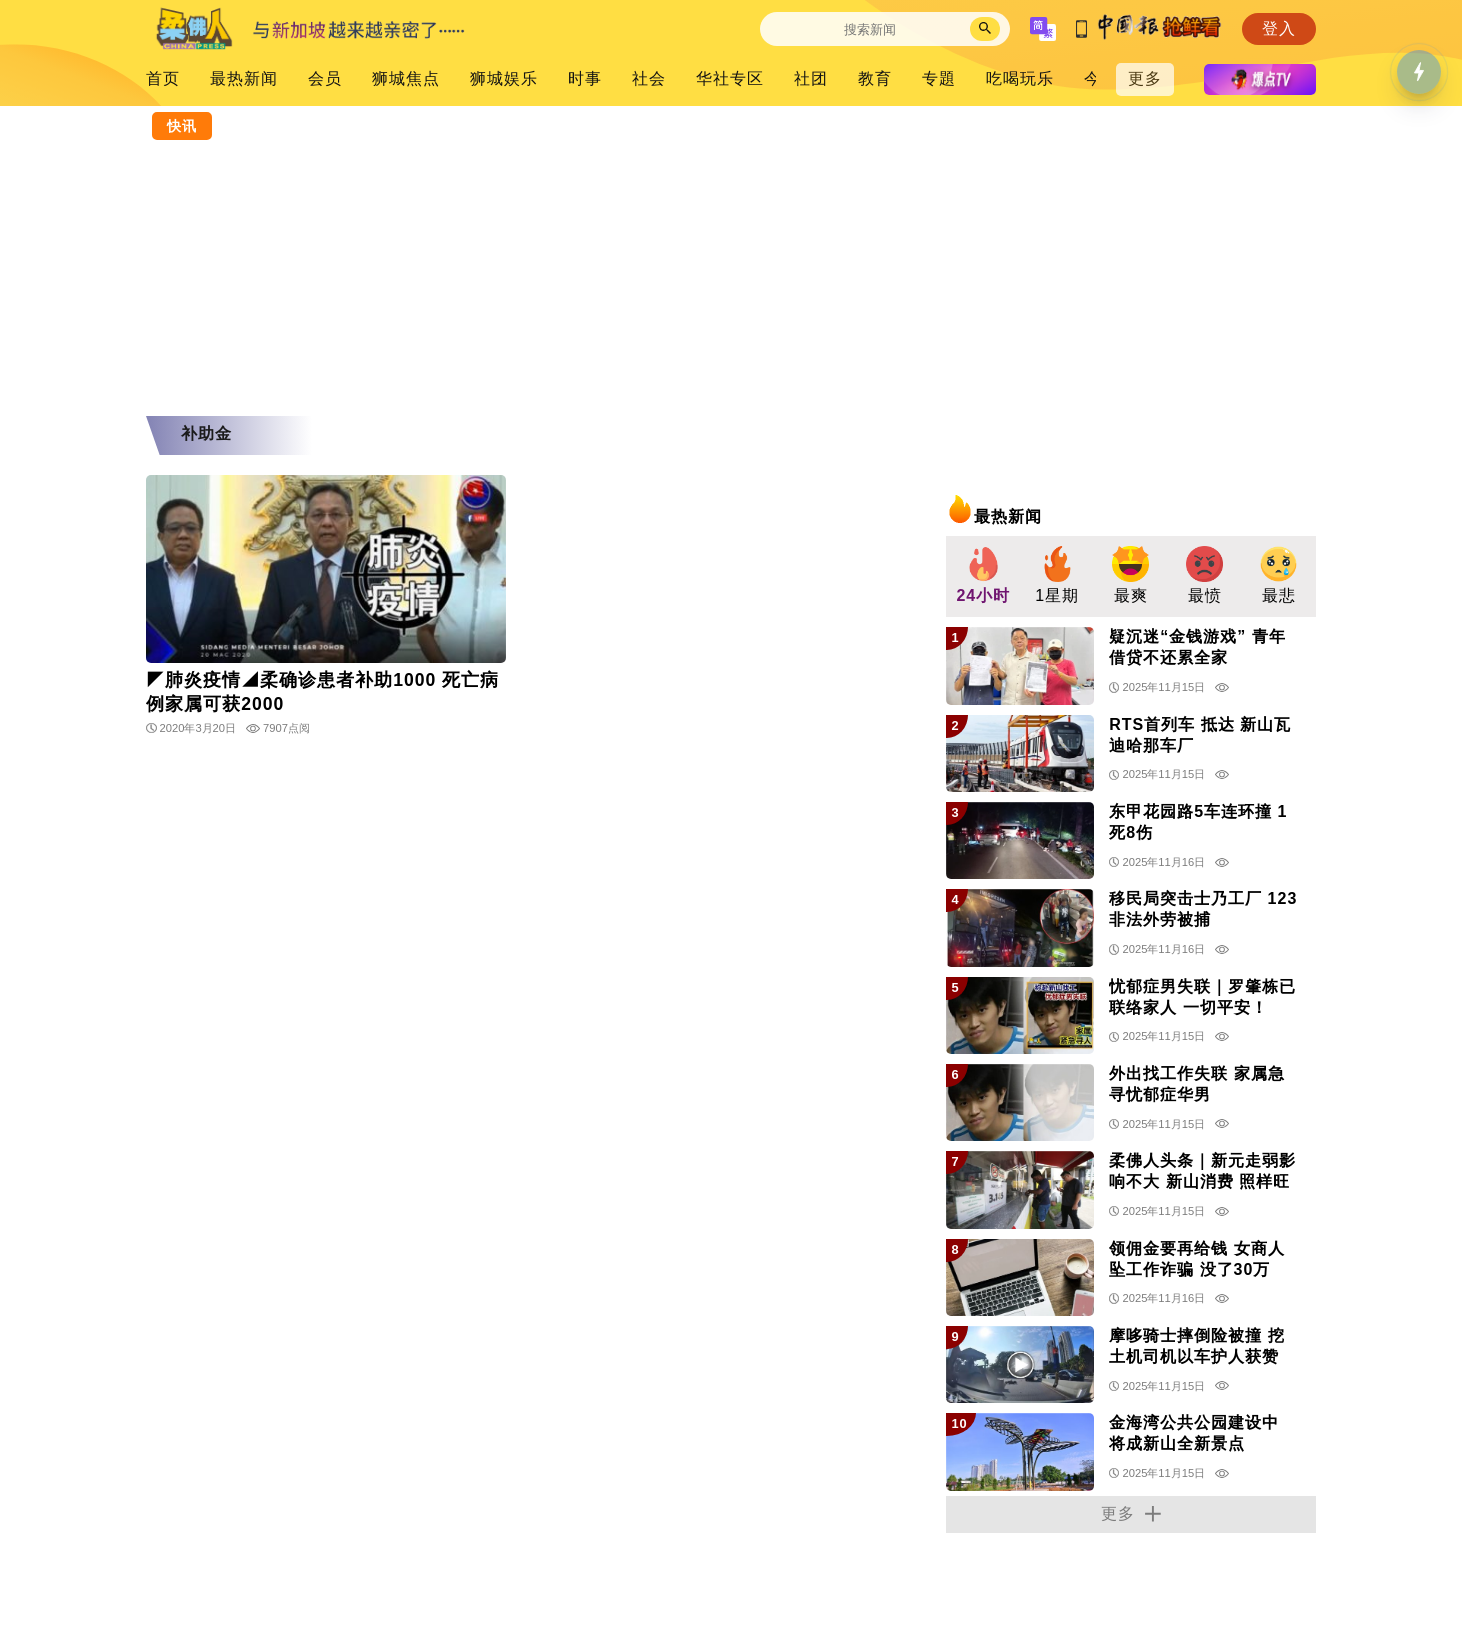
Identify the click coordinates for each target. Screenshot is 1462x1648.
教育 (875, 78)
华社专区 (730, 78)
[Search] (870, 29)
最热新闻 (244, 78)
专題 (939, 78)
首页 (163, 78)
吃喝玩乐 (1020, 78)
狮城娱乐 (504, 78)
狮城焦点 (406, 78)
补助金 (206, 433)
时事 (585, 78)
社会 (649, 78)
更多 (1145, 78)
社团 (811, 78)
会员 (325, 78)
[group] (983, 577)
